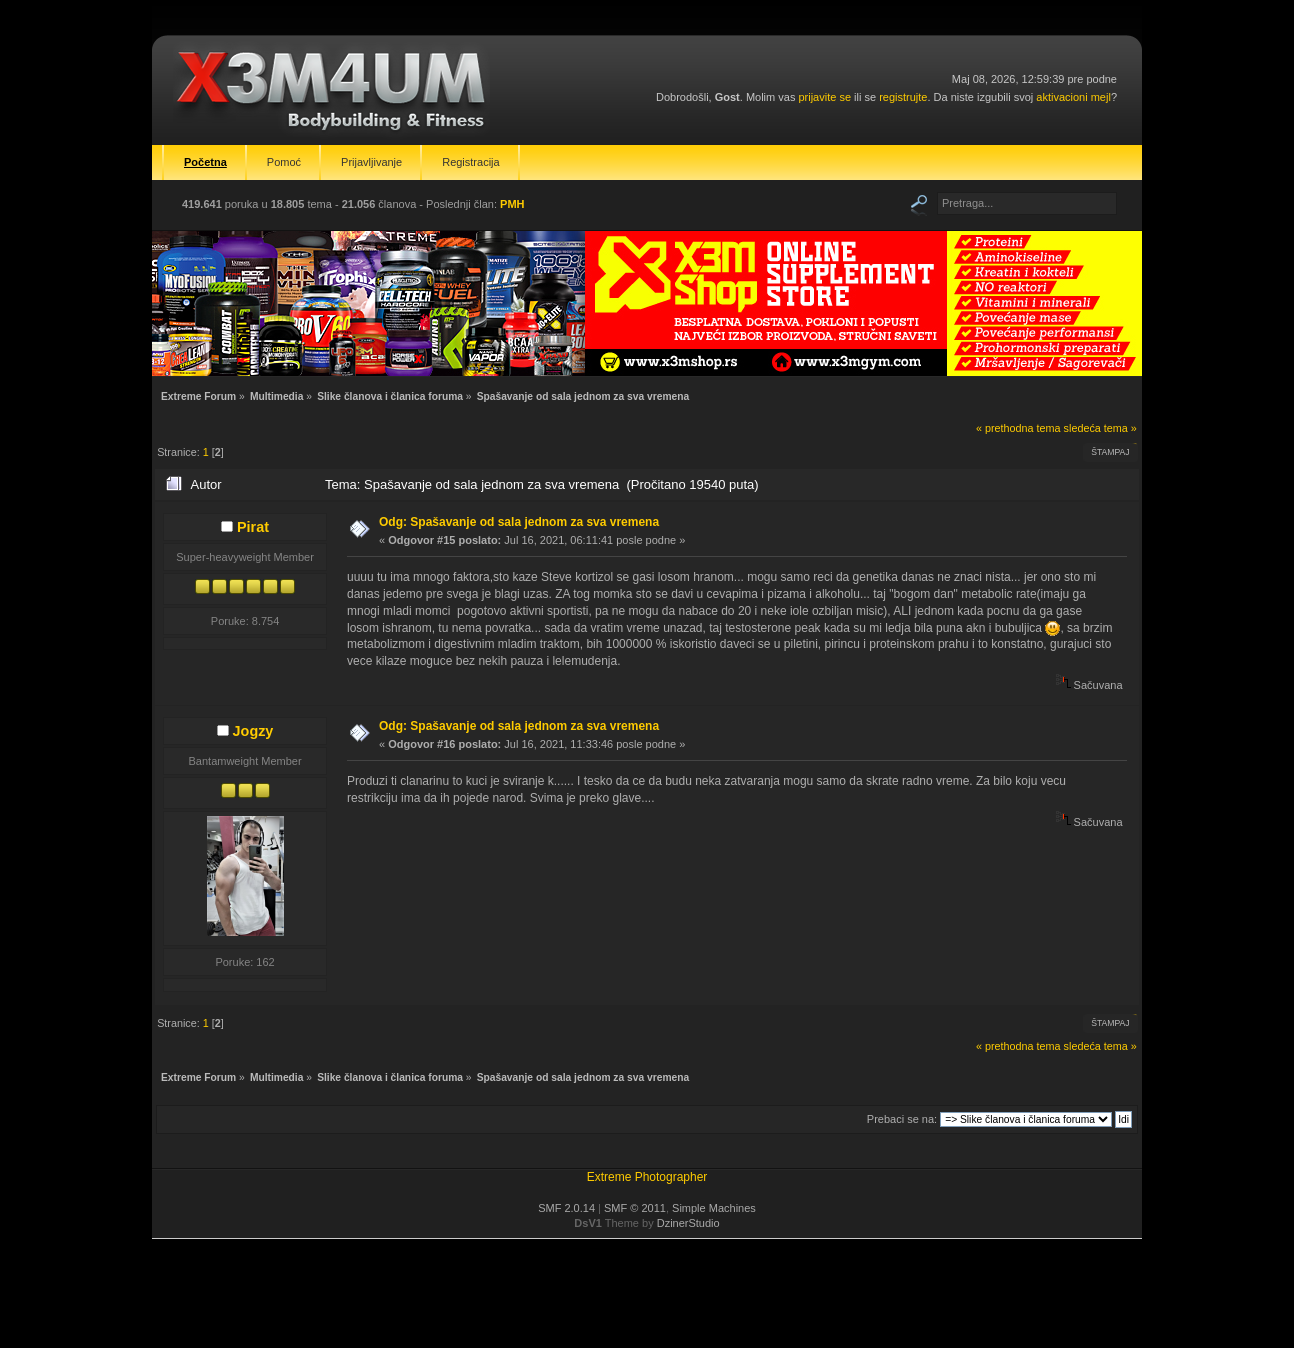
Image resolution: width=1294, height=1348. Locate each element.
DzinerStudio (688, 1223)
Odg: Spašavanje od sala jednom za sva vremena (519, 522)
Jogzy (253, 731)
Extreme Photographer (647, 1177)
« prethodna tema (1018, 428)
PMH (512, 204)
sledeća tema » (1100, 428)
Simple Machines (714, 1208)
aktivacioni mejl (1073, 97)
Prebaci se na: (902, 1119)
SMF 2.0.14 (566, 1208)
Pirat (253, 527)
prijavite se (824, 97)
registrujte (903, 97)
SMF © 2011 (635, 1208)
